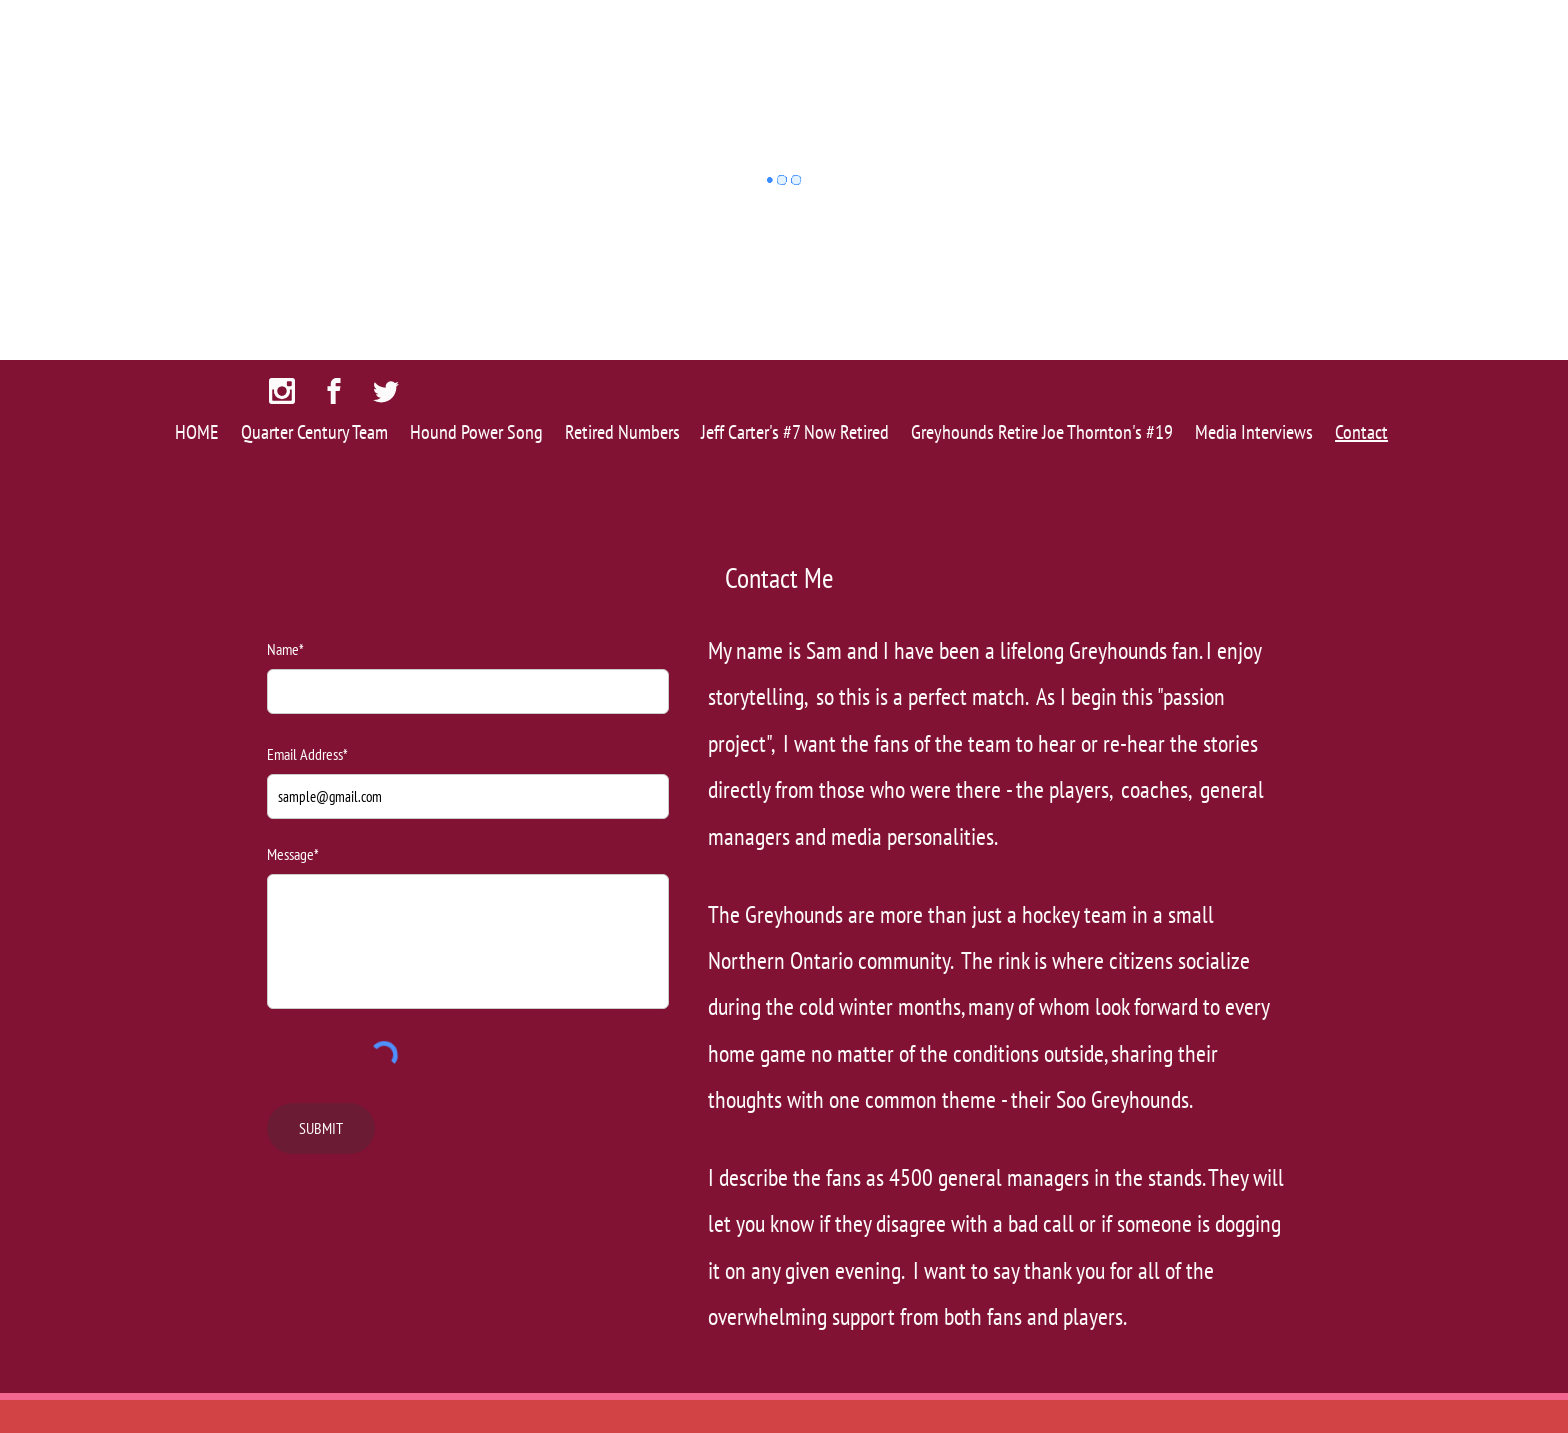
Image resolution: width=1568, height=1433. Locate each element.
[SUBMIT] (321, 1128)
